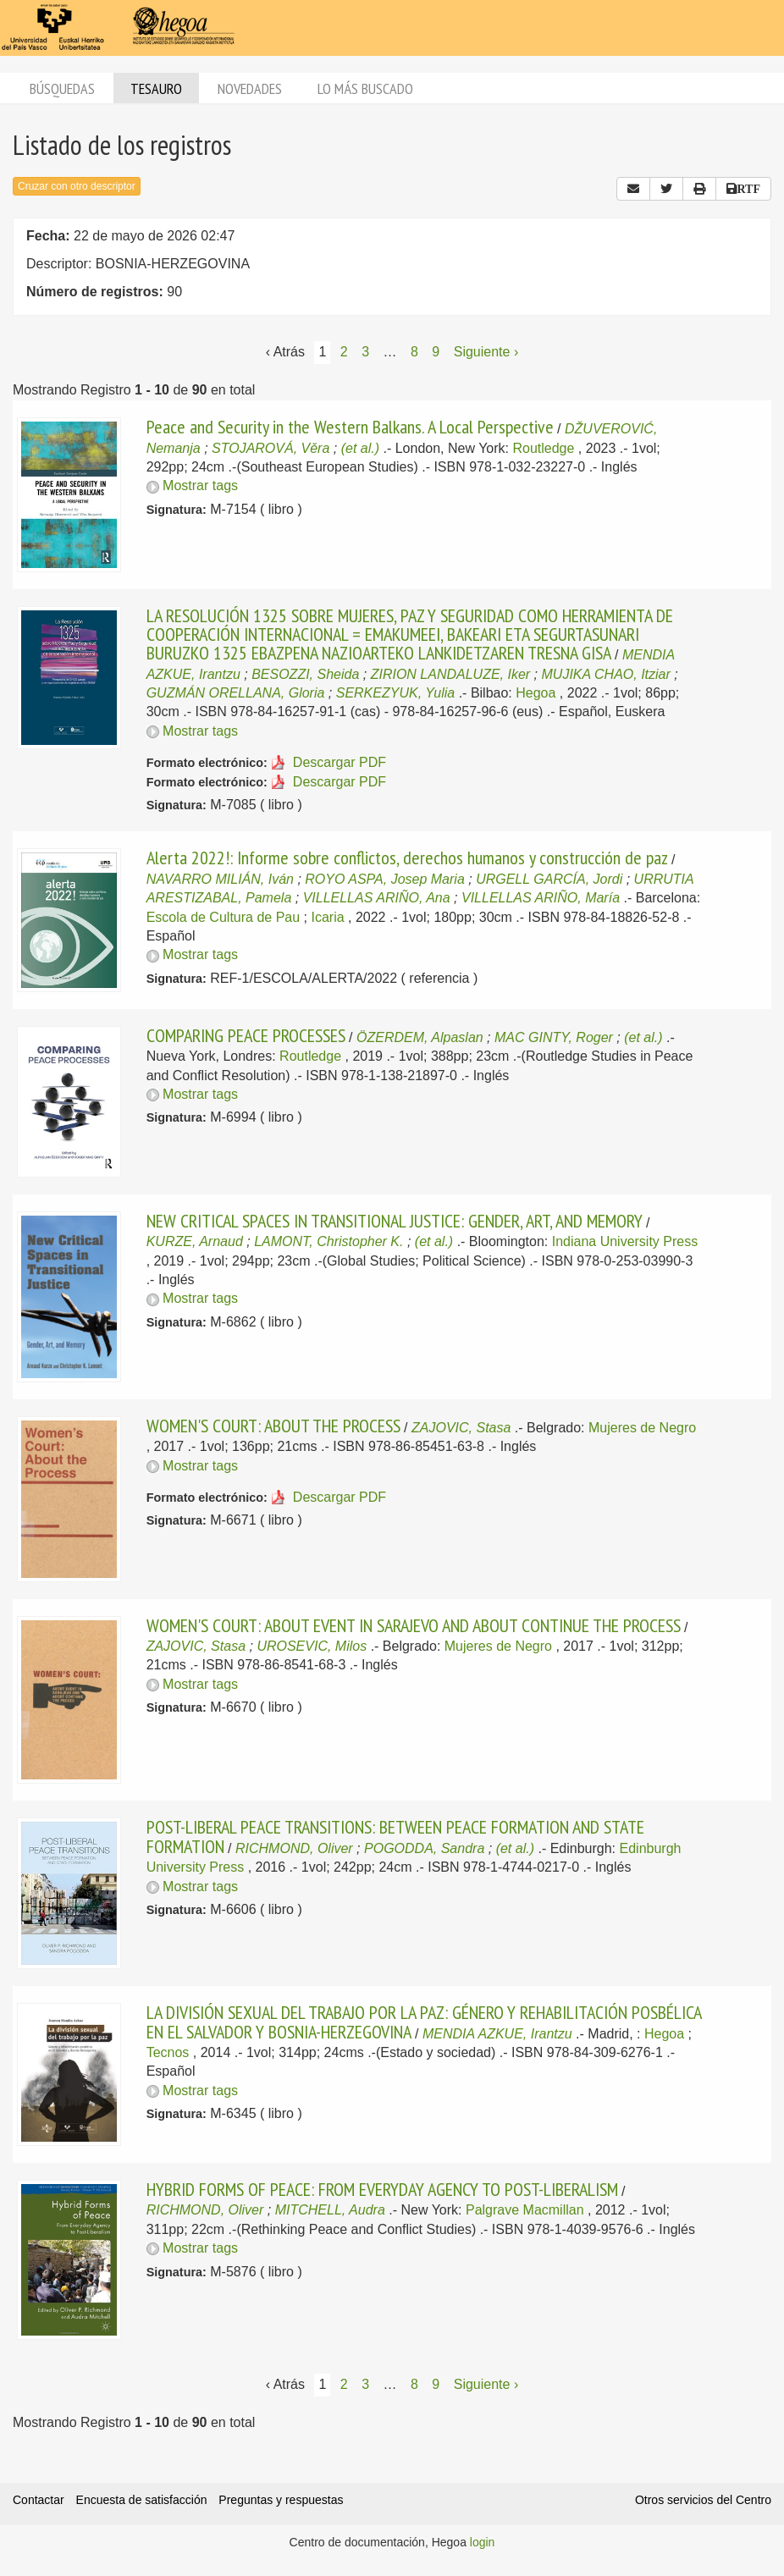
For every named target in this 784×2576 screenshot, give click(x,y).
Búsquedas (62, 88)
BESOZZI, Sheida (305, 674)
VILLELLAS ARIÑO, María (540, 898)
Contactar (38, 2500)
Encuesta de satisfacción (141, 2500)
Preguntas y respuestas (280, 2500)
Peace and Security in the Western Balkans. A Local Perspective (350, 427)
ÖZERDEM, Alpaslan (419, 1037)
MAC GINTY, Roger (553, 1037)
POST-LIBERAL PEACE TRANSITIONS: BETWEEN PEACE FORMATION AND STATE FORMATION (395, 1836)
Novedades (250, 88)
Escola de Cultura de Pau (223, 917)
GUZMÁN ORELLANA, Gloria (235, 693)
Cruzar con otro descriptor (76, 186)
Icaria (327, 917)
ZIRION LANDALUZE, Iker (450, 674)
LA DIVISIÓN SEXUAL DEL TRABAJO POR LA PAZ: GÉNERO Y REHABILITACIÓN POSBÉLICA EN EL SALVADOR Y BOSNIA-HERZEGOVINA (423, 2021)
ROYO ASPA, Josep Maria (385, 879)
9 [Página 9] (435, 352)
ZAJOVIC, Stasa (461, 1427)
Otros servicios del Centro (703, 2500)
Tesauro (156, 88)
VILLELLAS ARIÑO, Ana (376, 898)
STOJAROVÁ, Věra (270, 448)
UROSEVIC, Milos (312, 1646)
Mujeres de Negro (642, 1427)
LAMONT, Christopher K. (328, 1241)
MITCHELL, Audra (330, 2210)
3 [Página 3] (365, 352)
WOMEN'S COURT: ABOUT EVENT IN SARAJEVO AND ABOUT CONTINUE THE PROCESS (413, 1625)
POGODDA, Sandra (424, 1848)
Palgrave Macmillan (525, 2210)
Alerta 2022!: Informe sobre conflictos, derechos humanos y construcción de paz (407, 857)
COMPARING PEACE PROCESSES (245, 1035)
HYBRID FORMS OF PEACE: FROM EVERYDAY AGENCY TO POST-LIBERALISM (382, 2189)
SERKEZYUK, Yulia (395, 693)
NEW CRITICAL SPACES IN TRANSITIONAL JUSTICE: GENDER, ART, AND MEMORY (394, 1221)
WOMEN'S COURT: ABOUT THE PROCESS (273, 1425)
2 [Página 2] (344, 352)
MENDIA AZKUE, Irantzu (497, 2034)
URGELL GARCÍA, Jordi (549, 879)
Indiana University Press (625, 1241)
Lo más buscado (365, 88)
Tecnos (168, 2052)
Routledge (543, 448)
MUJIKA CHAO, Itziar (606, 674)
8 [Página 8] (414, 352)
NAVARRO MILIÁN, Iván (220, 879)
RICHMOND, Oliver (294, 1848)
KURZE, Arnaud (194, 1241)
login (482, 2542)
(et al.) (360, 448)
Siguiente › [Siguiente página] (486, 352)
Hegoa (535, 693)
